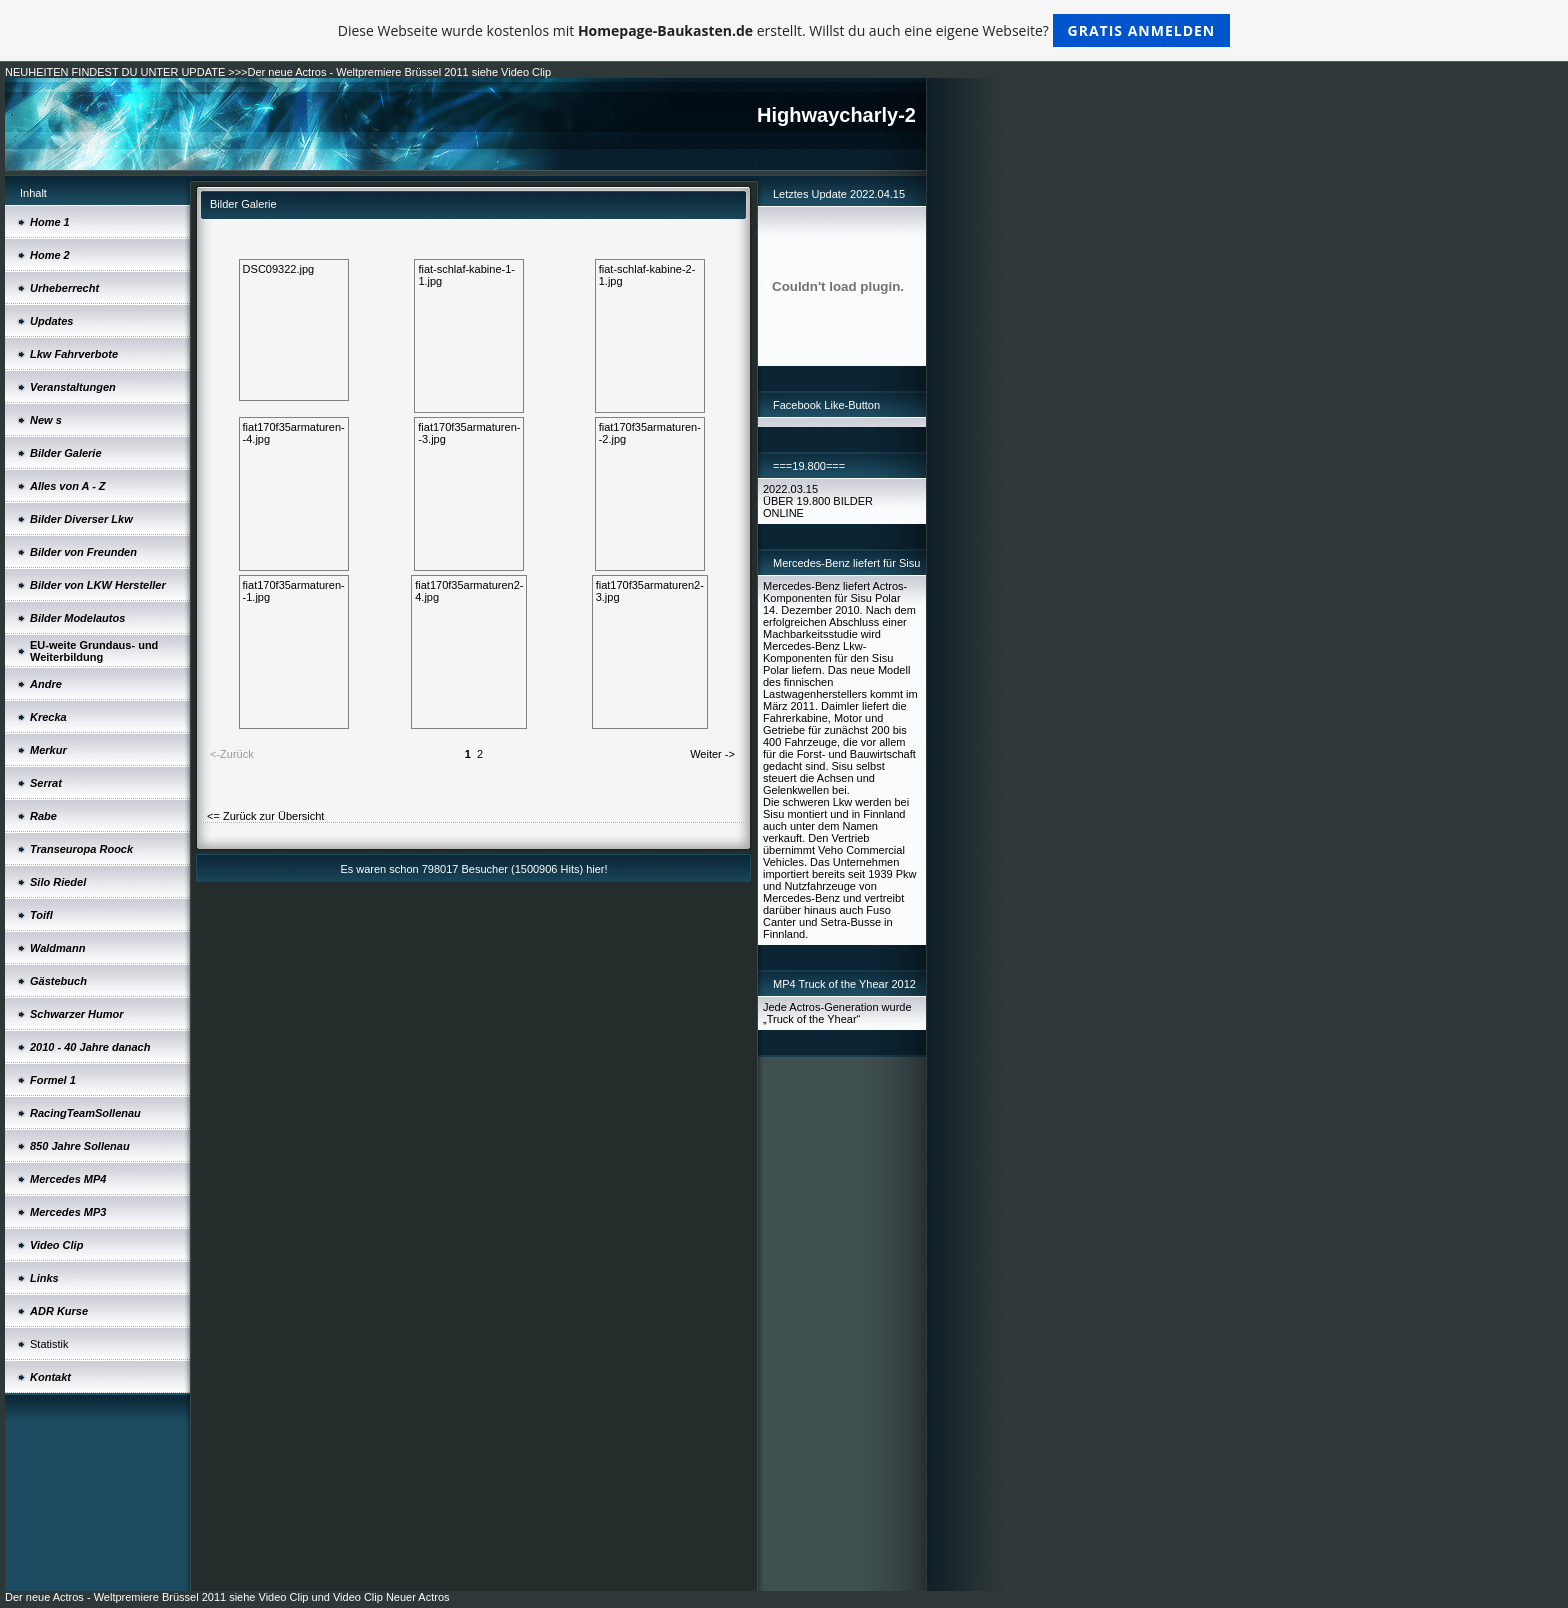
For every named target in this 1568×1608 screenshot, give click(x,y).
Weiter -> (712, 754)
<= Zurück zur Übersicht (265, 816)
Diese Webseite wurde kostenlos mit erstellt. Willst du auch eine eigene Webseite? (784, 30)
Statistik (49, 1344)
